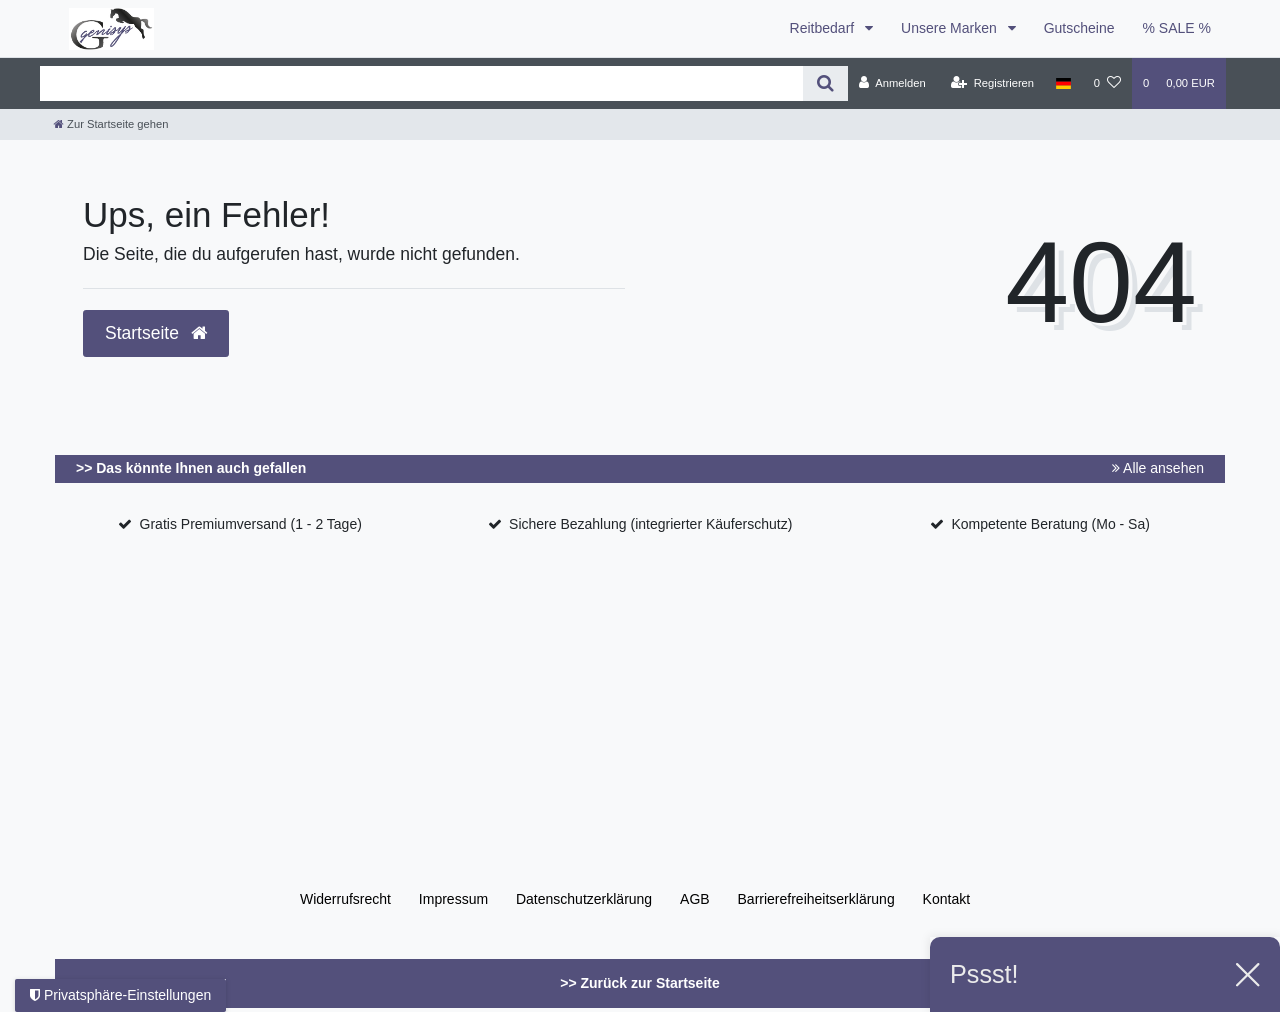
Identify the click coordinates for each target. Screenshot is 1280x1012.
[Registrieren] (992, 83)
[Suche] (825, 83)
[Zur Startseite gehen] (111, 124)
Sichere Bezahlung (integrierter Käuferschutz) (650, 524)
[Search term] (421, 83)
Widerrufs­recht (345, 899)
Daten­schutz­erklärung (584, 899)
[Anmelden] (892, 83)
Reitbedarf (824, 28)
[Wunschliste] (1107, 83)
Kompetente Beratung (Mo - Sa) (1050, 524)
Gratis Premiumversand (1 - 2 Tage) (251, 524)
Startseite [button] (156, 333)
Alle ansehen (1158, 468)
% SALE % (1177, 28)
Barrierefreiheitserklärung (816, 899)
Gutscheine (1079, 28)
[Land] (1063, 83)
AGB (695, 899)
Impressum (453, 899)
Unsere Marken (951, 28)
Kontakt (946, 899)
